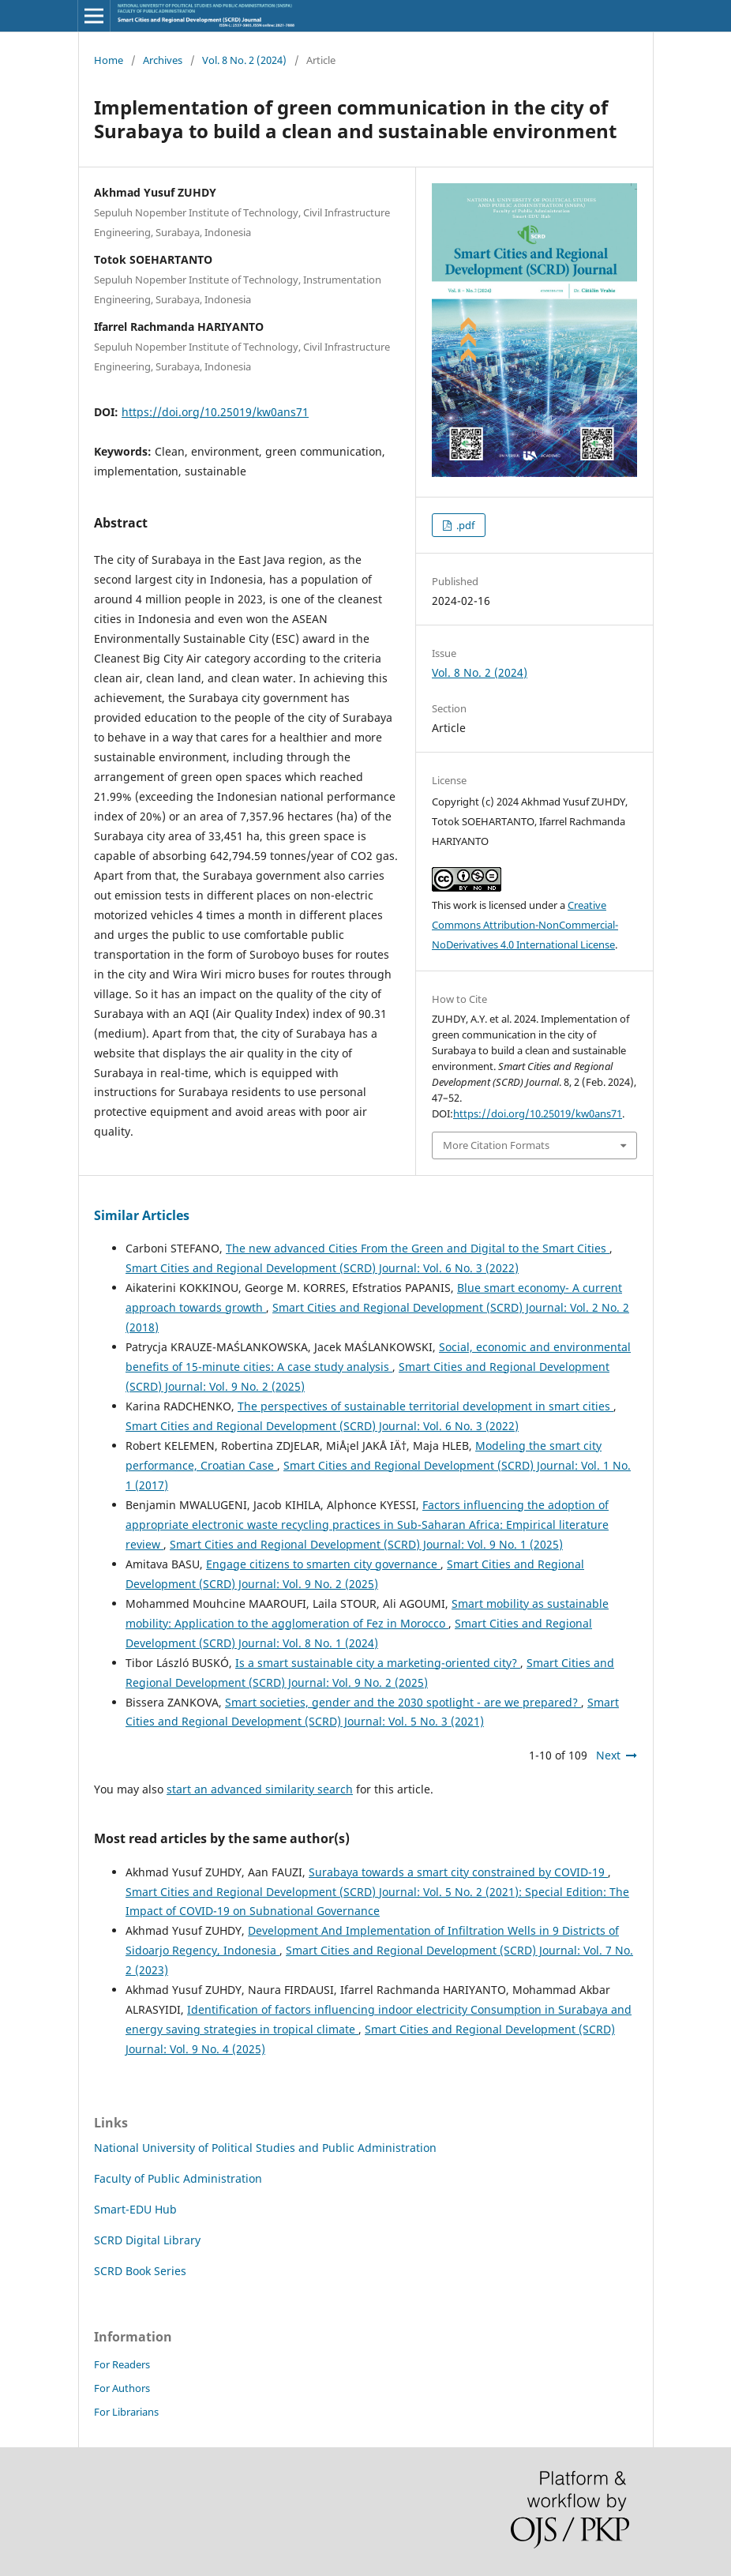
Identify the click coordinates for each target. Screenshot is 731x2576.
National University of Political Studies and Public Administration (265, 2147)
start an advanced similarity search (260, 1789)
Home (108, 60)
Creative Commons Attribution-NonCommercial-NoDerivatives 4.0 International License (525, 925)
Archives (162, 60)
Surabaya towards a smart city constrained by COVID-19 (458, 1871)
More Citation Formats (496, 1145)
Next (608, 1755)
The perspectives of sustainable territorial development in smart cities (425, 1406)
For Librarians (126, 2412)
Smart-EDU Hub (135, 2209)
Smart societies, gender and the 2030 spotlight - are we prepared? (403, 1702)
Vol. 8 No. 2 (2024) (244, 60)
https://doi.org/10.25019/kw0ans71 (215, 411)
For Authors (122, 2388)
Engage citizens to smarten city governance (323, 1564)
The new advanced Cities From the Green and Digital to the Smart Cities (417, 1248)
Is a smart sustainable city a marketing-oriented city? (377, 1662)
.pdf (464, 525)
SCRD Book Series (140, 2270)
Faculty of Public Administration (178, 2178)
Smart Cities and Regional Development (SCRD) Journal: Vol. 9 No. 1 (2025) (366, 1544)
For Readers (122, 2364)
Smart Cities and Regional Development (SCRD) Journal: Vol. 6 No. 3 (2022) (322, 1267)
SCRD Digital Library (147, 2239)
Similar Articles (141, 1215)
